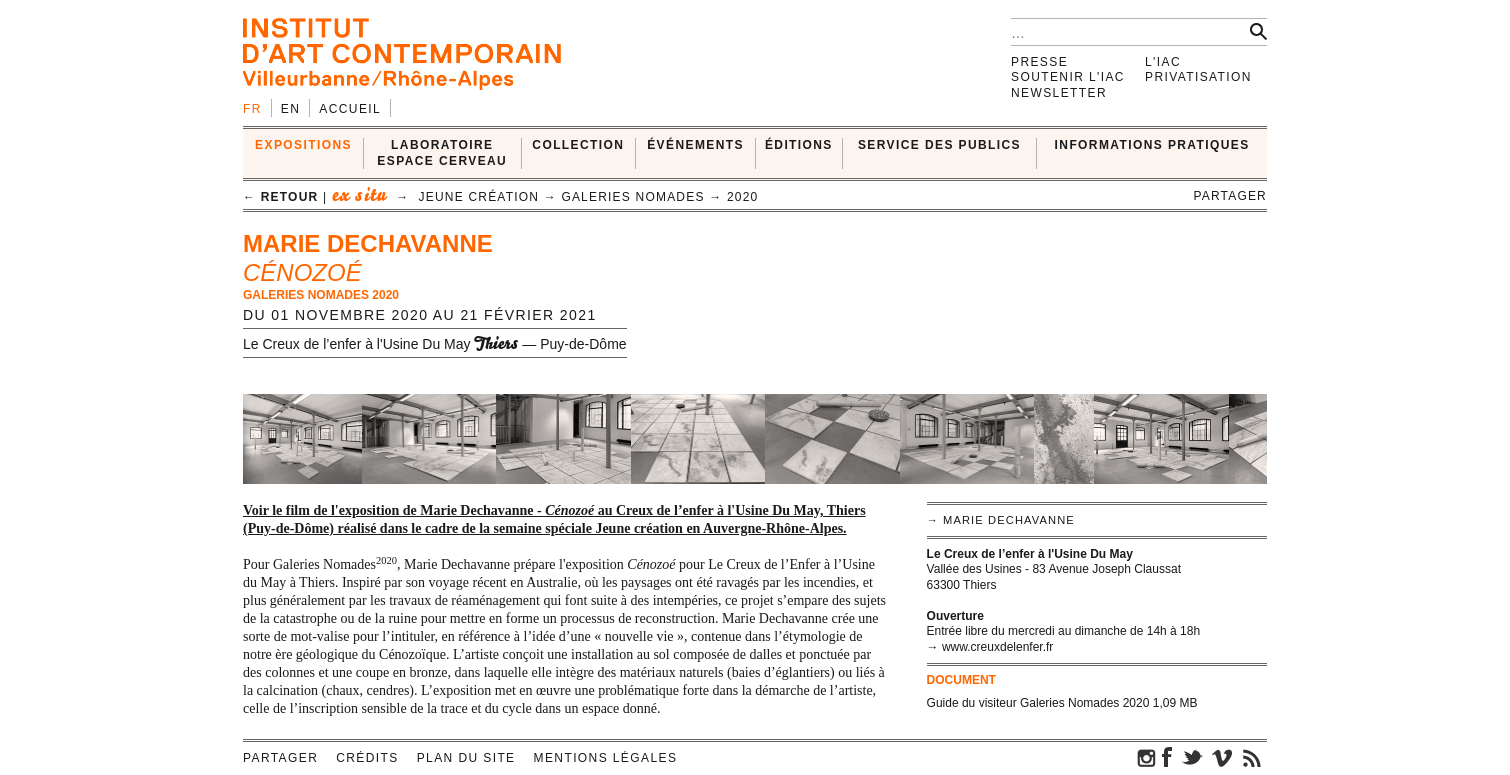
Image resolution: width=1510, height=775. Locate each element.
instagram (1147, 757)
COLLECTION (578, 145)
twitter (1192, 757)
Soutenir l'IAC (1068, 77)
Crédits (367, 758)
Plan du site (466, 758)
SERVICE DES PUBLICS (939, 145)
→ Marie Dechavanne (1001, 520)
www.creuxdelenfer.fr (997, 647)
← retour (280, 197)
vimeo (1222, 757)
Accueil (350, 109)
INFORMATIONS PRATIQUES (1152, 145)
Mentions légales (606, 758)
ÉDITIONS (799, 145)
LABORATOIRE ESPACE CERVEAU (442, 152)
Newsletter (1059, 93)
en (290, 109)
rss (1252, 757)
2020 (743, 197)
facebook (1167, 757)
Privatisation (1198, 77)
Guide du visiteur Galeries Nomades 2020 (1038, 703)
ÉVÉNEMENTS (695, 145)
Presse (1039, 62)
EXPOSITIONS (303, 145)
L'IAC (1163, 62)
